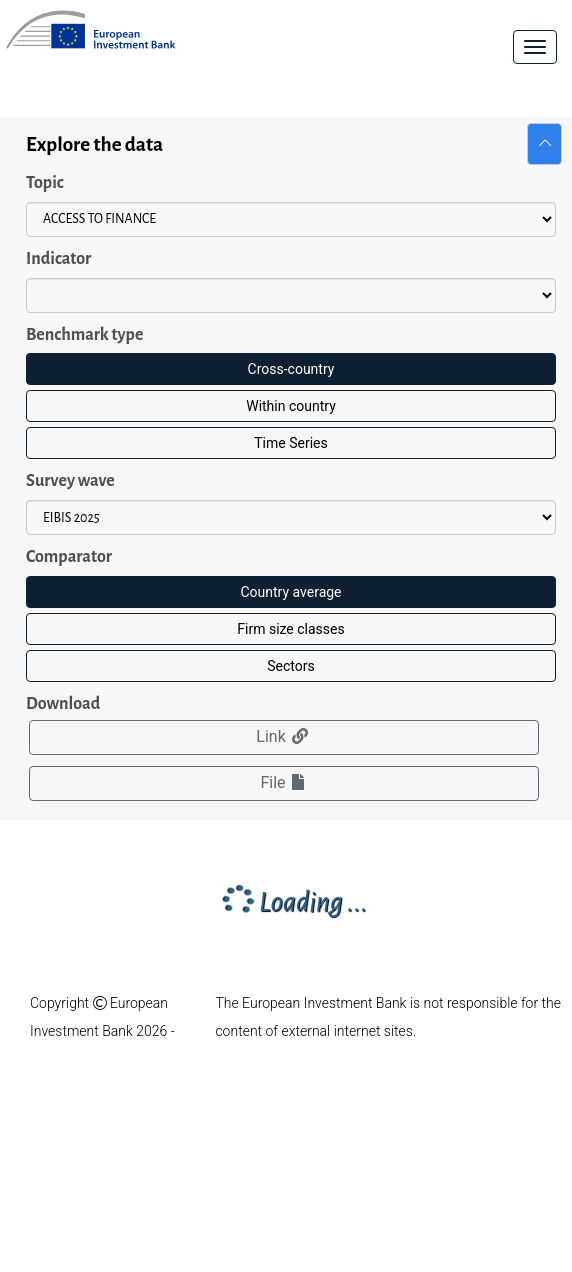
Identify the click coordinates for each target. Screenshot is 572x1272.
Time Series (290, 443)
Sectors (290, 666)
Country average (290, 592)
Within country (291, 406)
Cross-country (291, 369)
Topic (45, 183)
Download (63, 704)
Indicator (58, 259)
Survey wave (70, 481)
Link (283, 736)
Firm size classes (290, 629)
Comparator (69, 557)
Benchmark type (84, 335)
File (283, 782)
